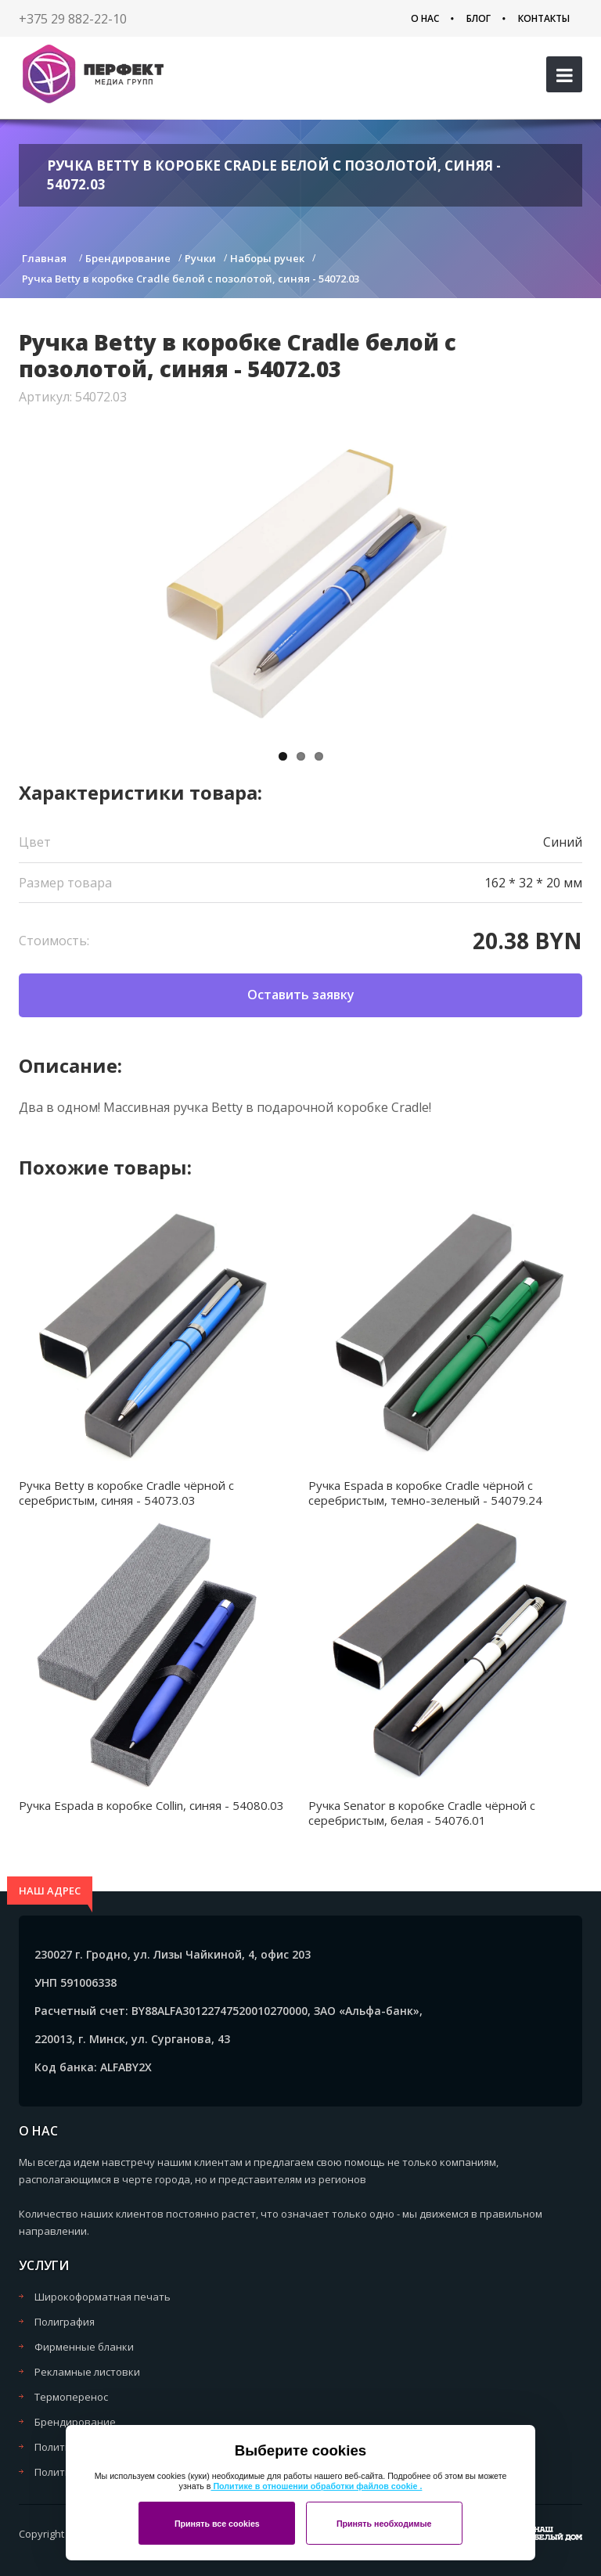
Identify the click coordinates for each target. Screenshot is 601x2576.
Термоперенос (71, 2397)
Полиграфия (64, 2322)
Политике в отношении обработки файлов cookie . (316, 2486)
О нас (425, 18)
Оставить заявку (300, 994)
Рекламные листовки (87, 2372)
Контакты (544, 18)
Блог (478, 18)
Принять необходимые (384, 2523)
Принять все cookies (217, 2523)
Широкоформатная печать (102, 2297)
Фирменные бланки (84, 2347)
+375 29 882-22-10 (73, 18)
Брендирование (75, 2422)
